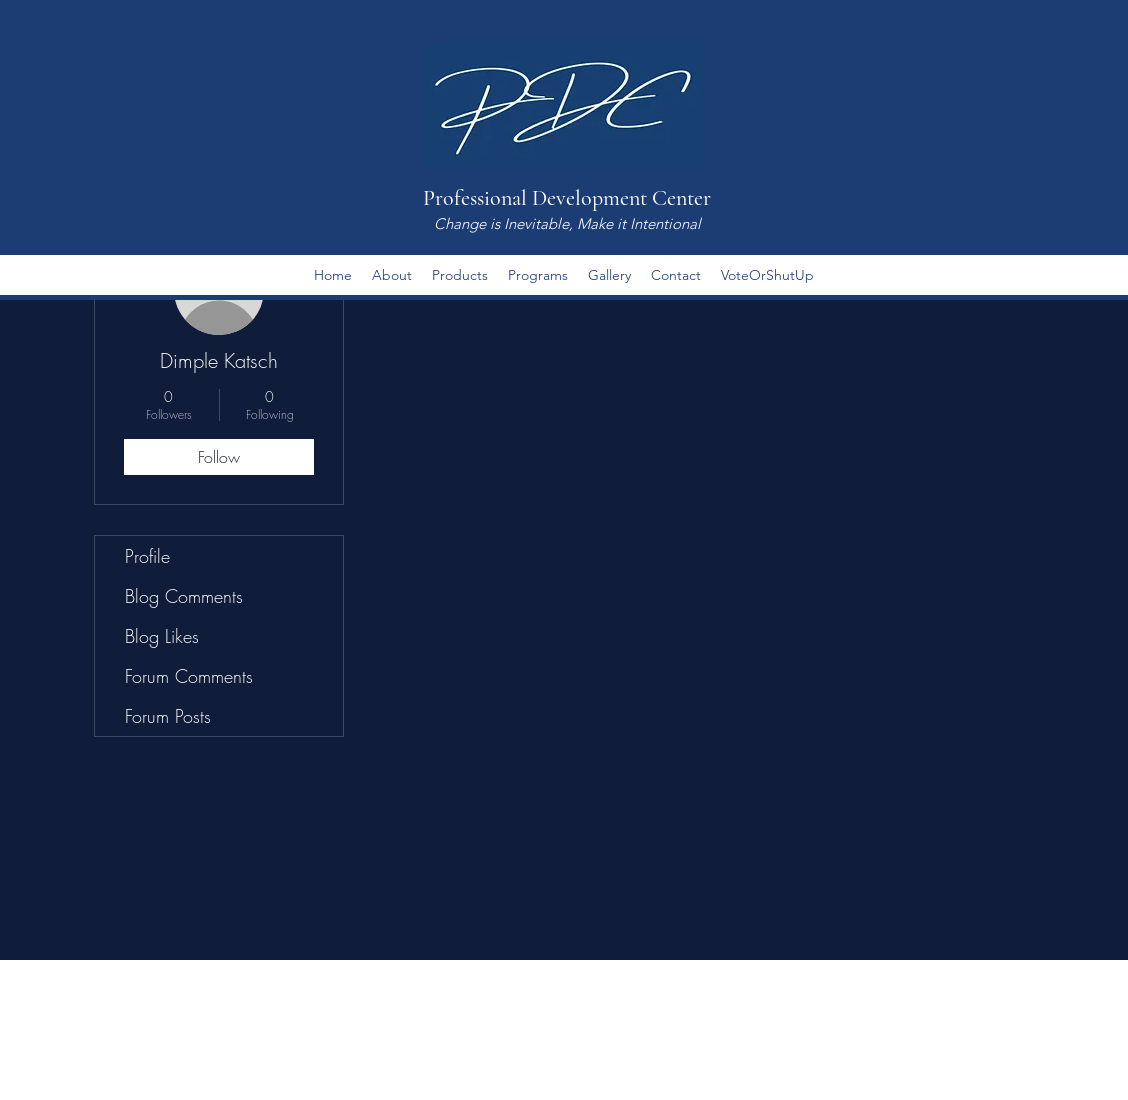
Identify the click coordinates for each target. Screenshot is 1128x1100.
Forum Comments (189, 676)
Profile (147, 556)
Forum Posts (168, 716)
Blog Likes (162, 636)
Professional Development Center (567, 198)
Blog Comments (184, 596)
